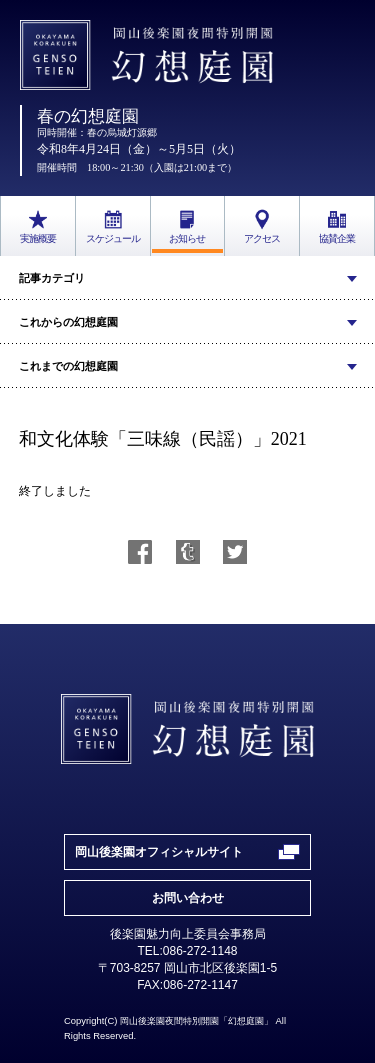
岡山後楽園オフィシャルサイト (159, 852)
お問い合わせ (188, 898)
